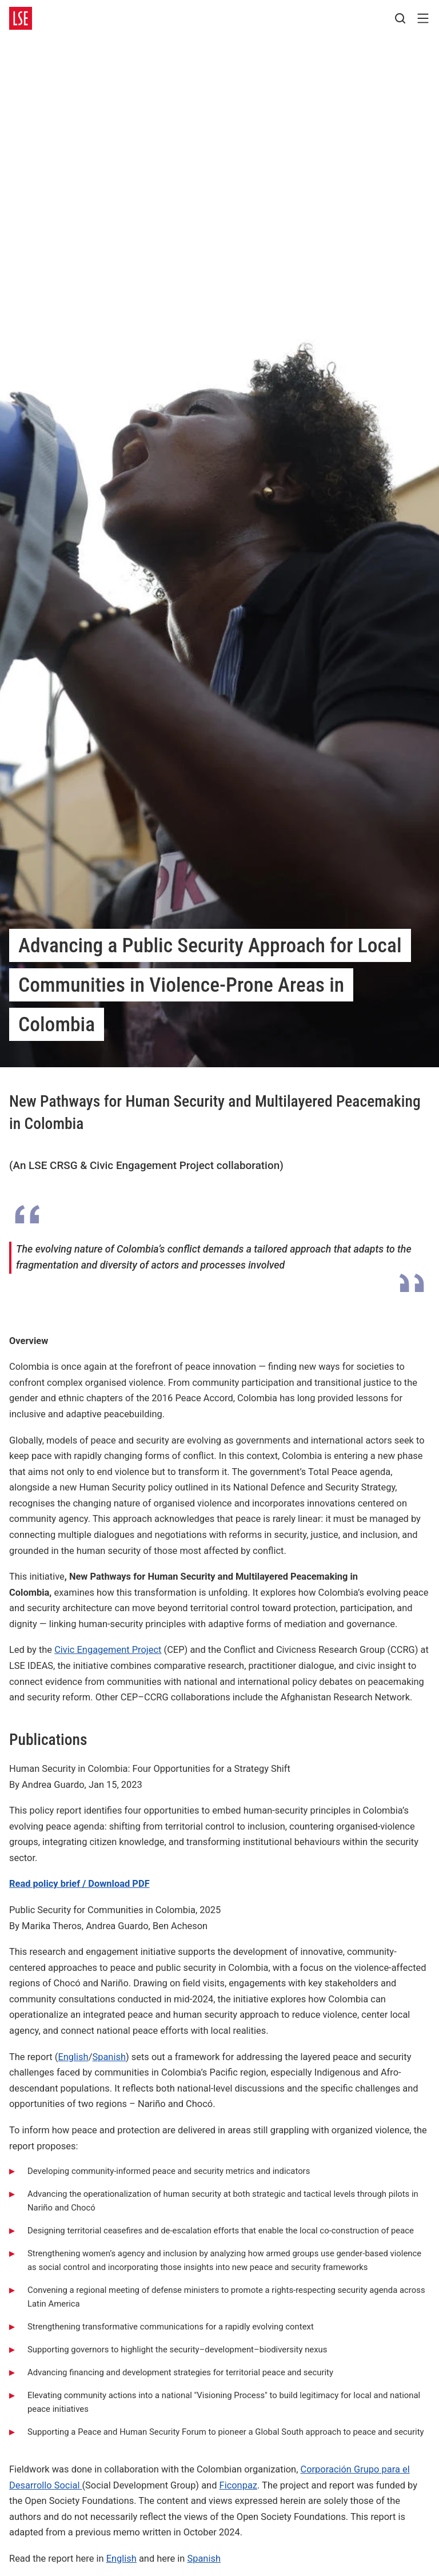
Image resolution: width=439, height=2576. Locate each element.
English (73, 2057)
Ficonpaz (238, 2485)
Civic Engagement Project (107, 1649)
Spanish (109, 2057)
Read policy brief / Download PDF (79, 1883)
